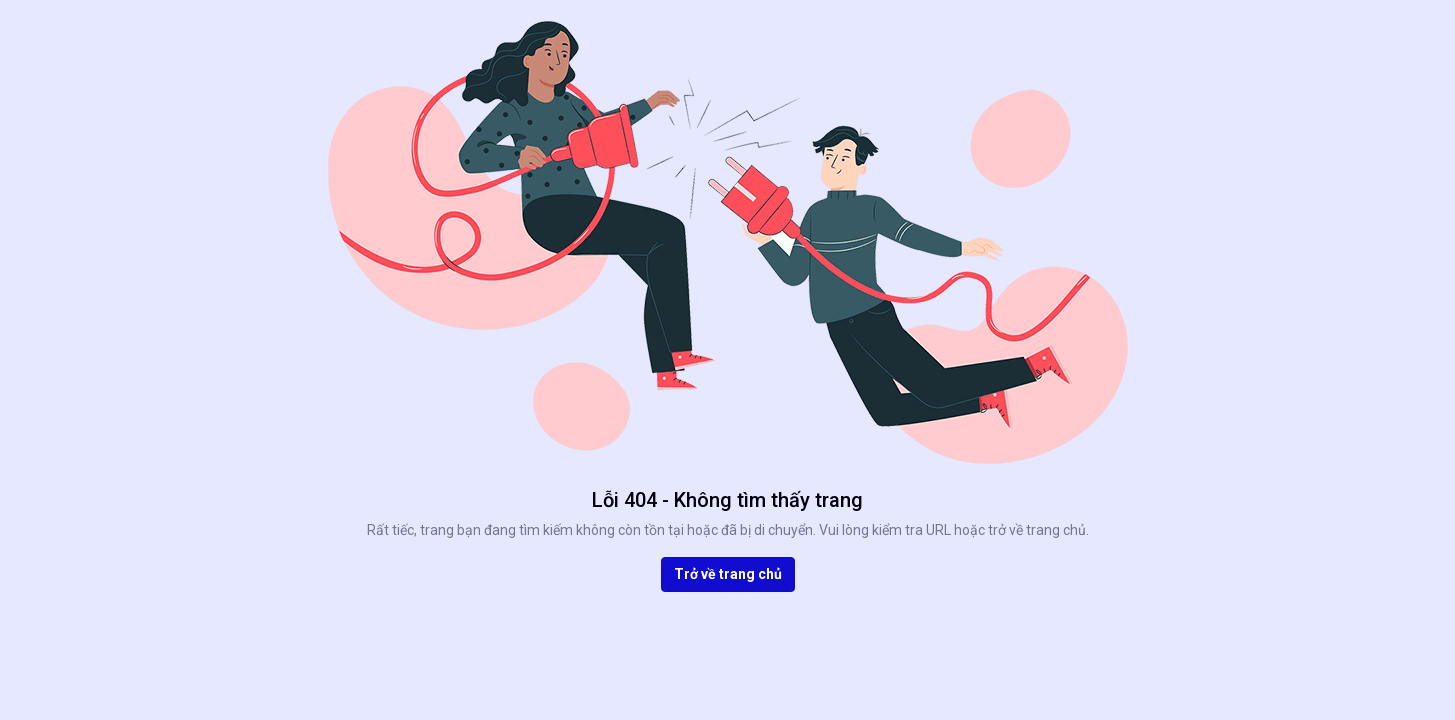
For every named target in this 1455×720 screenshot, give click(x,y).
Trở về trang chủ (728, 574)
